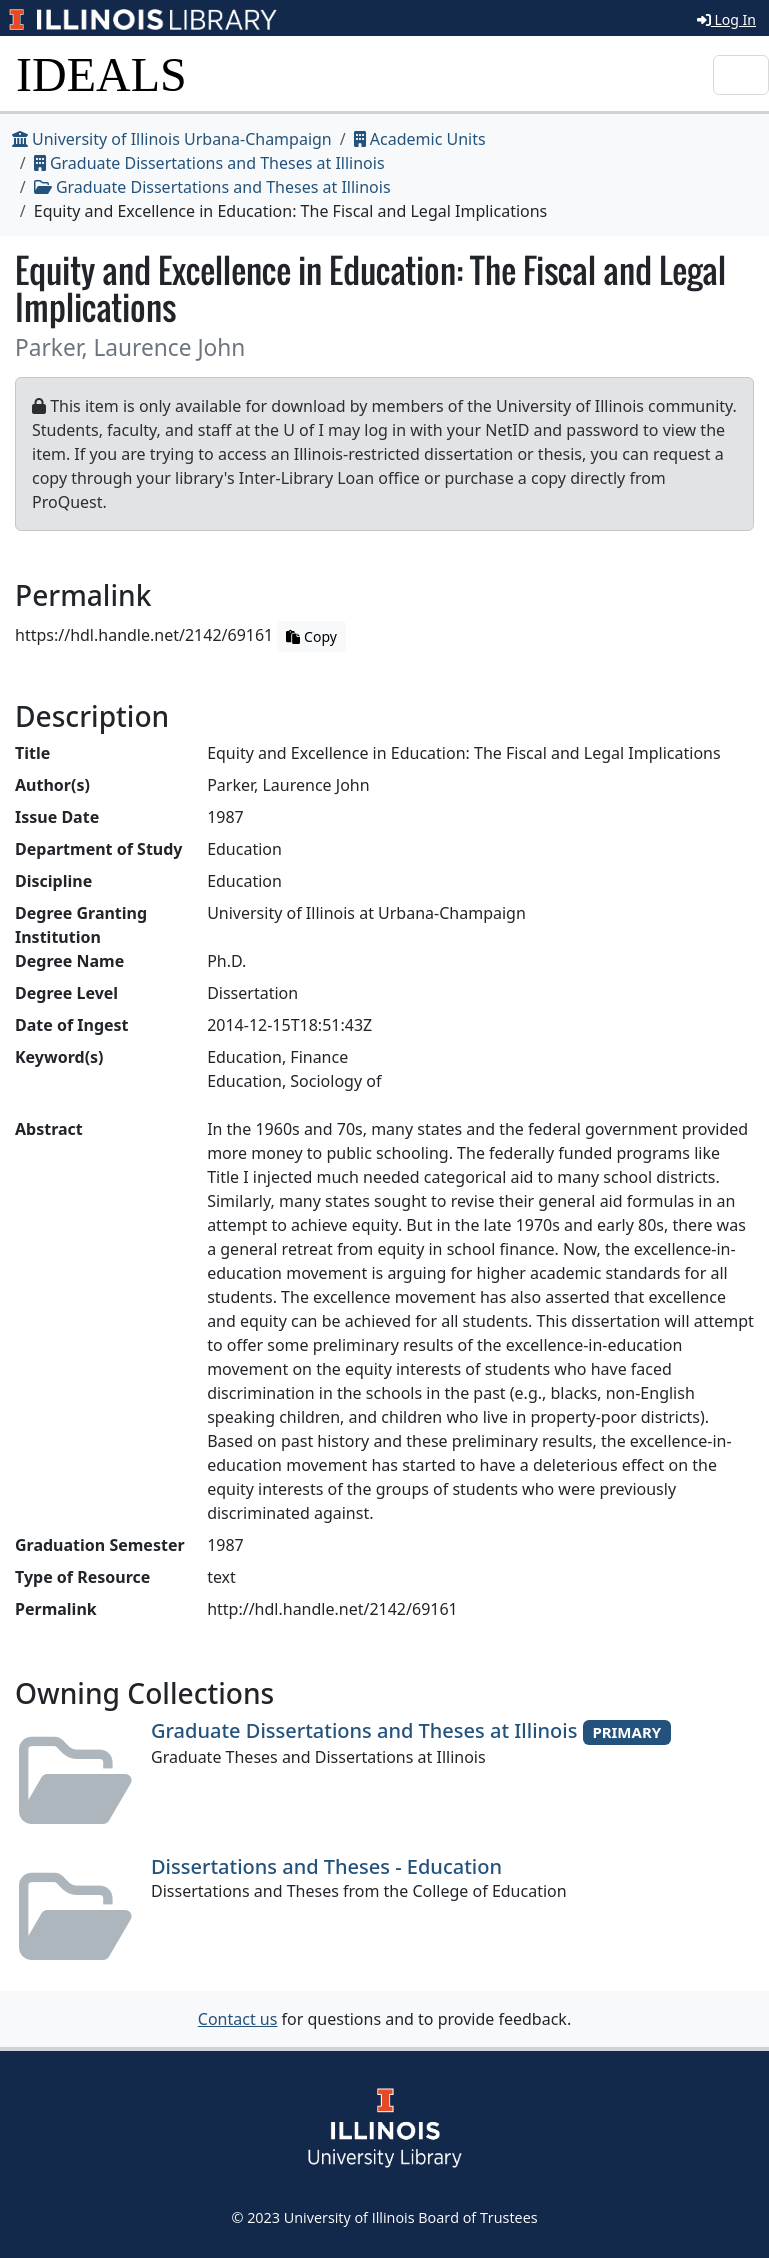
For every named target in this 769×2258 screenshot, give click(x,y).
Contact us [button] (238, 2019)
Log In (726, 19)
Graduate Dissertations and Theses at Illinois (209, 163)
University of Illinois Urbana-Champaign (172, 139)
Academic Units (420, 139)
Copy (311, 636)
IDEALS (101, 74)
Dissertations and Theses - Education (326, 1866)
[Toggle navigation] (741, 75)
